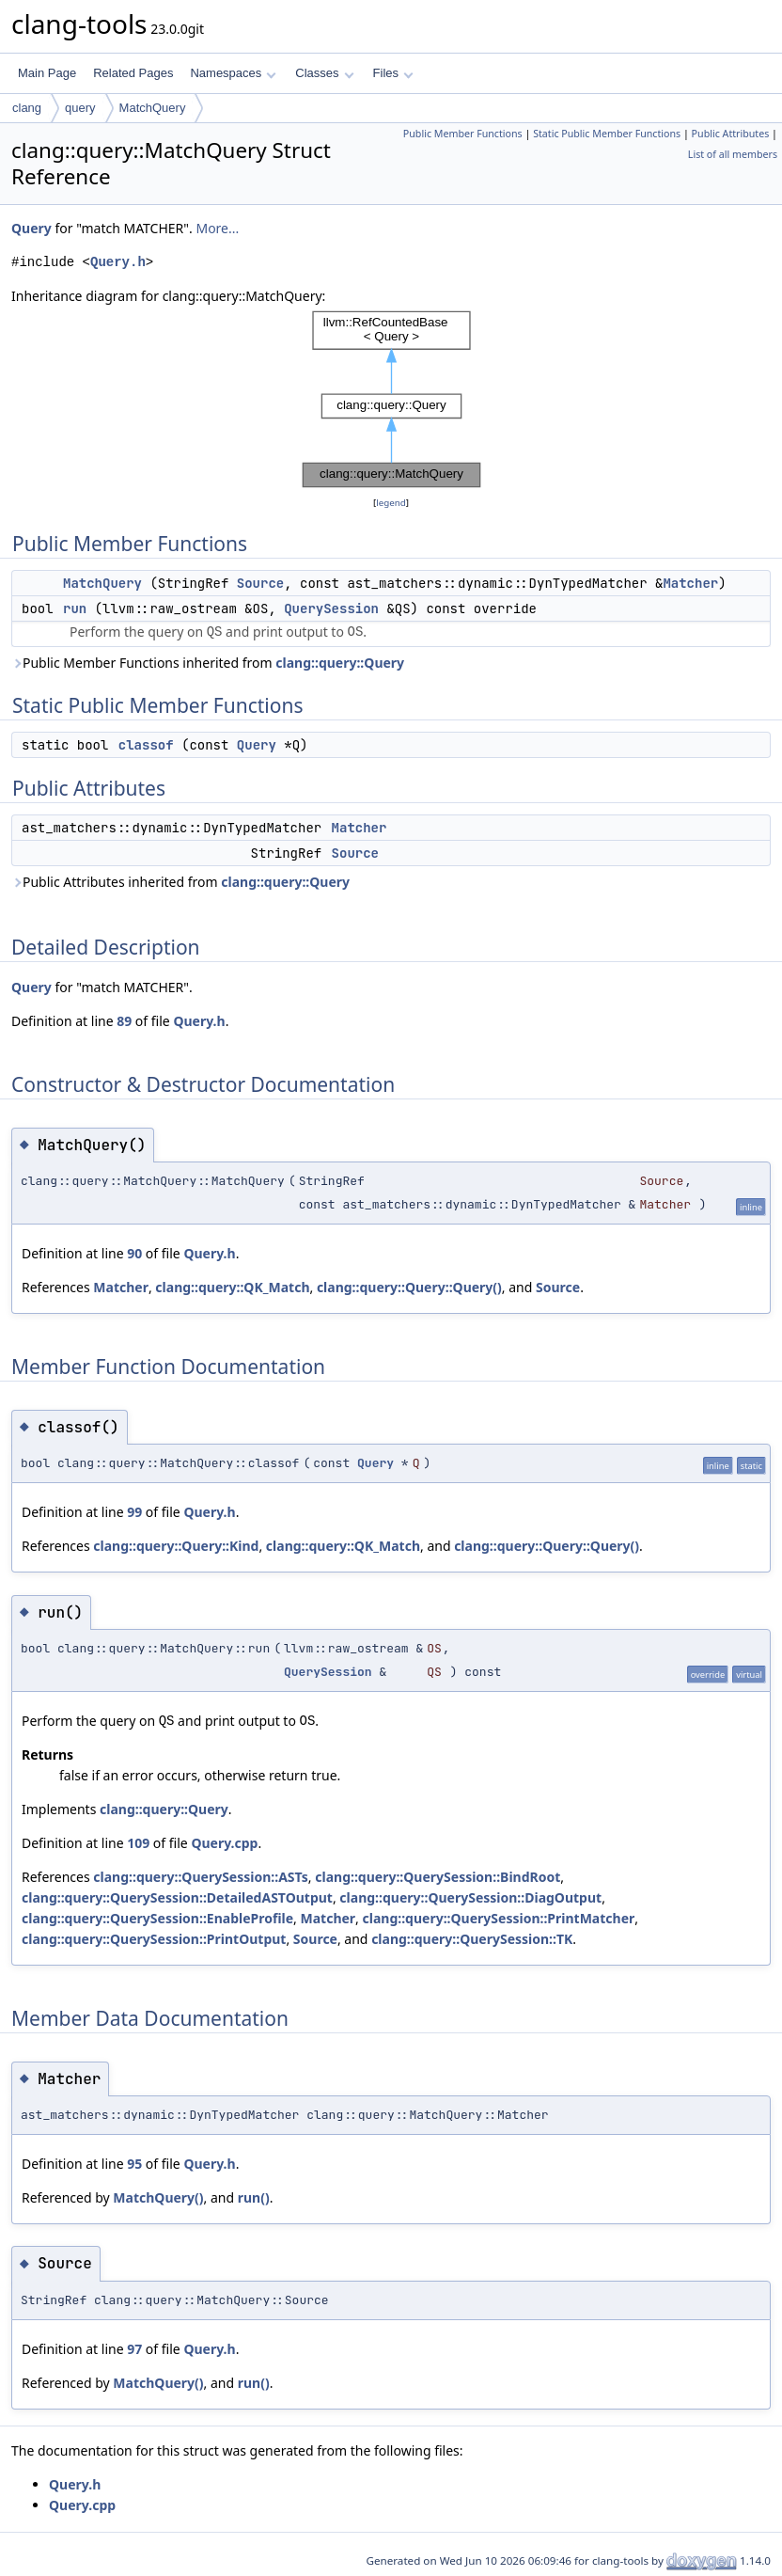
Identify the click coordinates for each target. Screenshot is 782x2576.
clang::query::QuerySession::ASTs (200, 1877)
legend (391, 503)
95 (134, 2164)
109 (138, 1843)
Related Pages (133, 73)
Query (31, 228)
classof (146, 744)
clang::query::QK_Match (232, 1287)
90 (134, 1253)
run (74, 608)
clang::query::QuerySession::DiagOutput (470, 1897)
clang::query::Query (339, 663)
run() (254, 2197)
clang (26, 108)
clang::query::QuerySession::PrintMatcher (499, 1918)
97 (134, 2349)
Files (393, 73)
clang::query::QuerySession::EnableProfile (157, 1918)
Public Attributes (731, 133)
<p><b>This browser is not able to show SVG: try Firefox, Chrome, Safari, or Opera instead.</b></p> (391, 400)
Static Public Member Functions (606, 133)
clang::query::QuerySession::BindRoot (437, 1877)
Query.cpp (224, 1843)
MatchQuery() (158, 2197)
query (80, 108)
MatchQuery (152, 108)
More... (217, 228)
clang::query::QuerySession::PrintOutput (154, 1939)
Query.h (118, 262)
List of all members (732, 154)
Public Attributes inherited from (180, 882)
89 (124, 1021)
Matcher (690, 583)
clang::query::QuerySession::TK (471, 1939)
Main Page (47, 73)
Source (260, 583)
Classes (324, 73)
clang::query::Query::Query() (409, 1287)
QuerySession (331, 608)
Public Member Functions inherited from (207, 663)
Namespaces (232, 73)
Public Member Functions (463, 133)
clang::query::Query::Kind (175, 1546)
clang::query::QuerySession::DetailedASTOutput (177, 1897)
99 (134, 1512)
